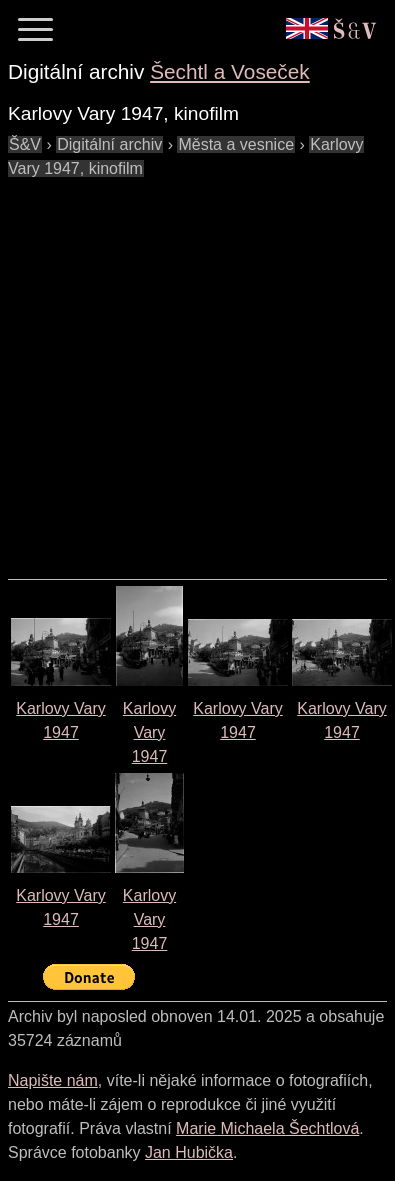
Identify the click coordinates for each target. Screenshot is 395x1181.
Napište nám (53, 1080)
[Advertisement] (187, 368)
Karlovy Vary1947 (149, 732)
